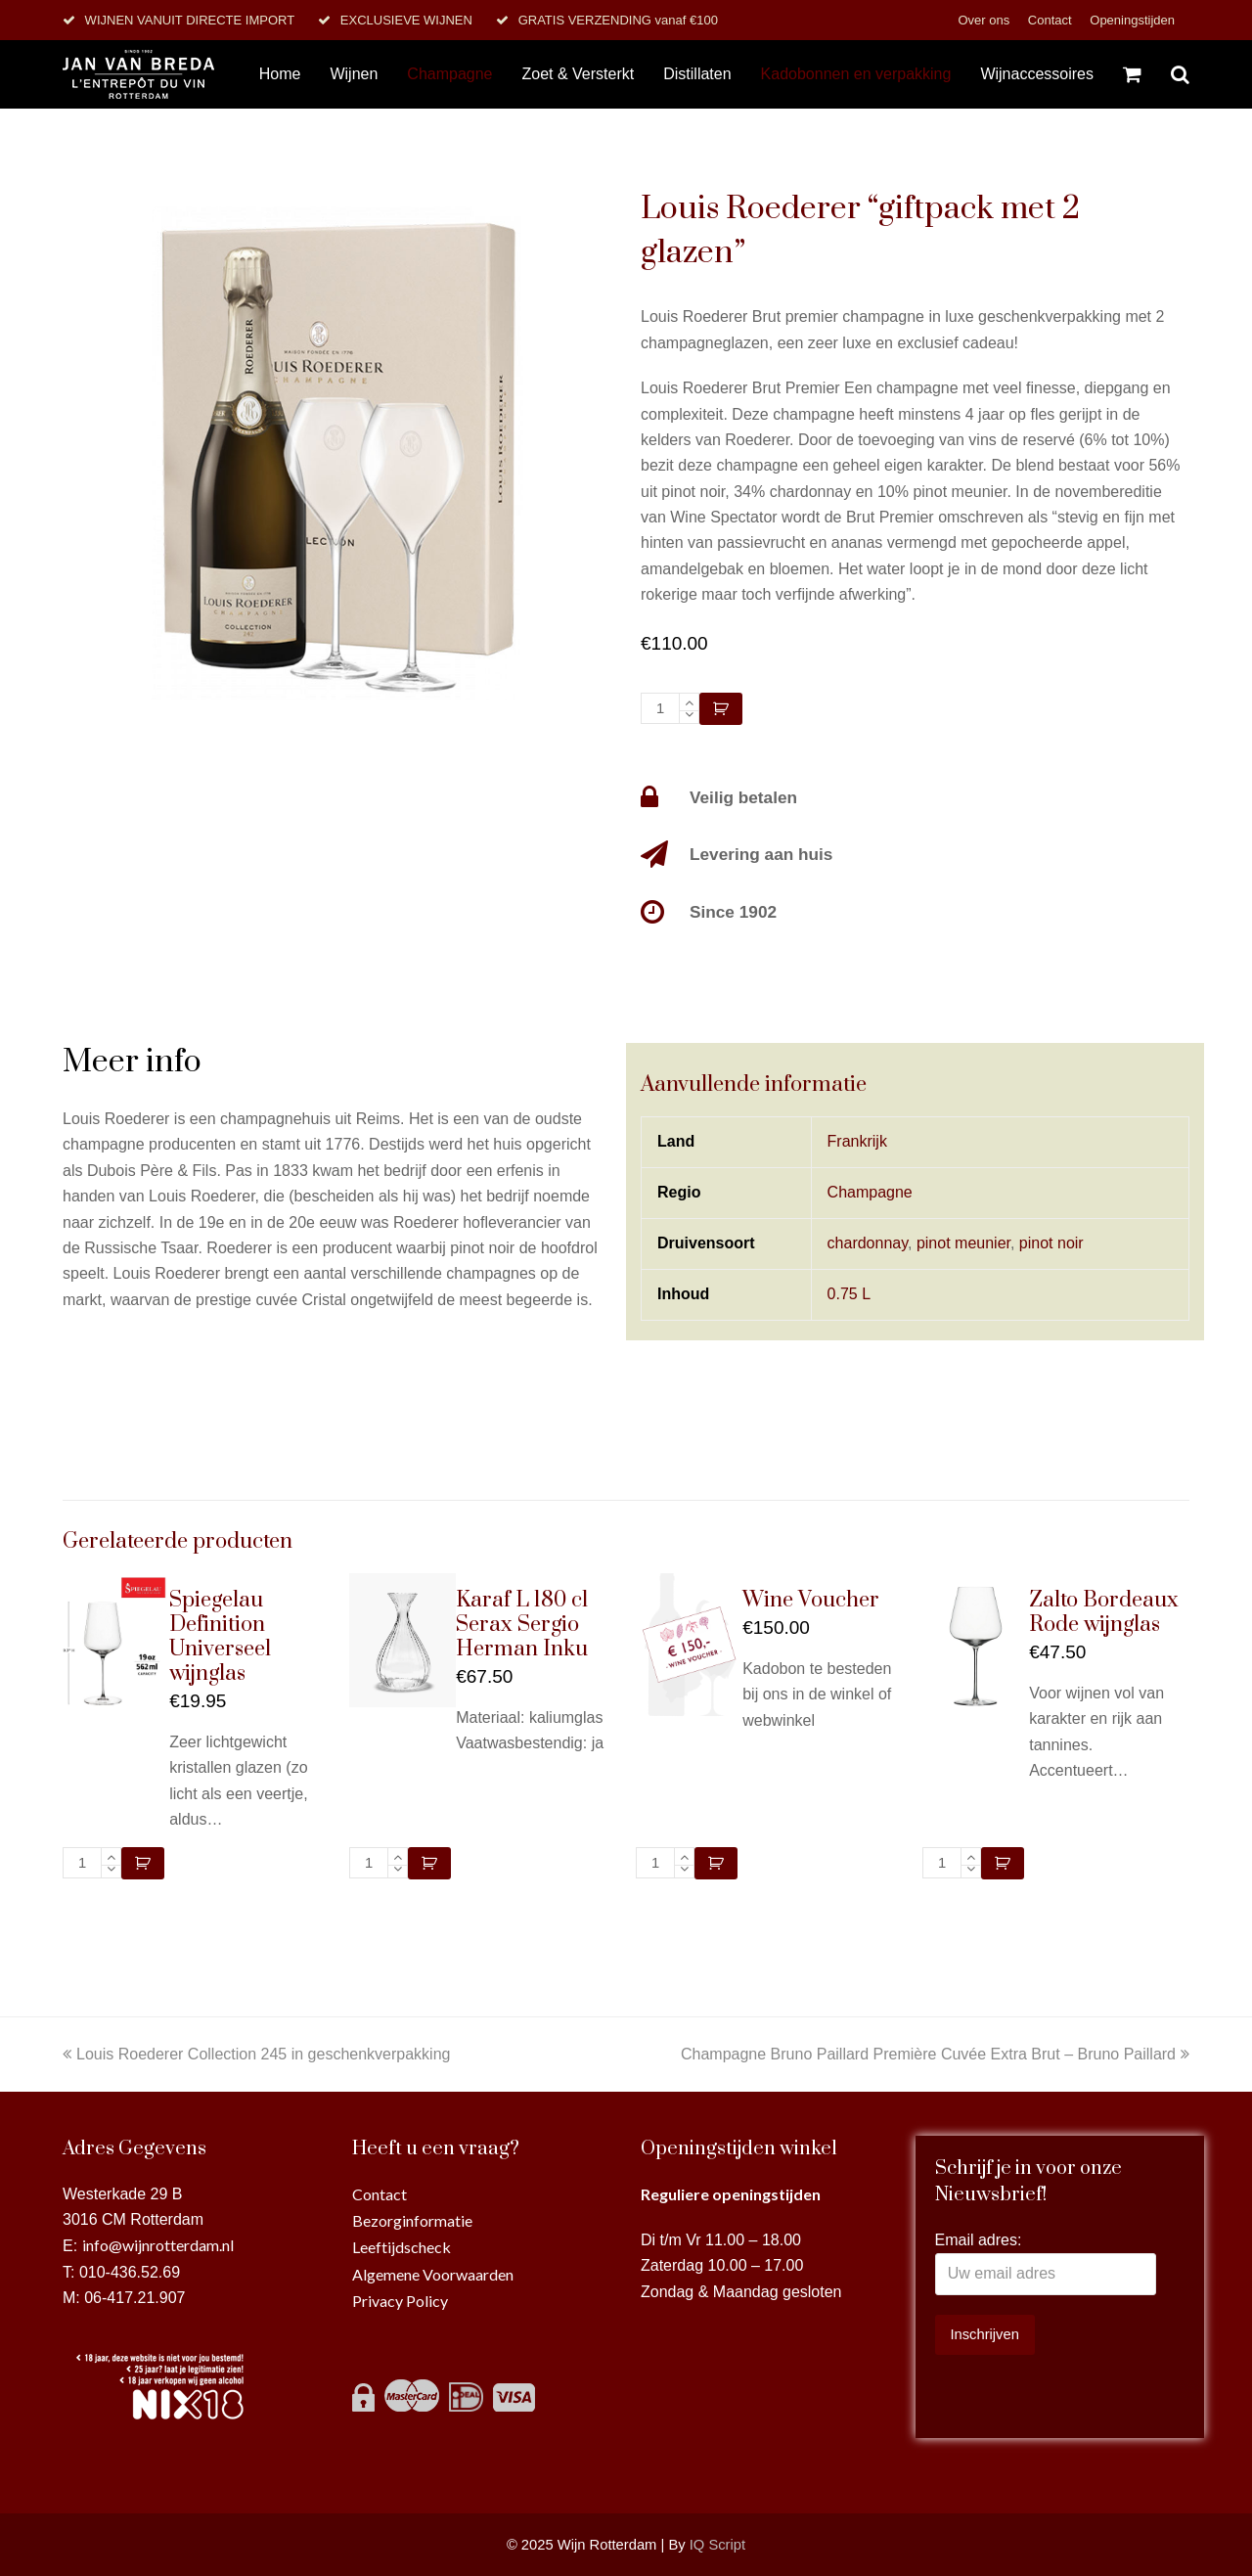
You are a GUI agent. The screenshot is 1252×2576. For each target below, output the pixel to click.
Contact (1051, 20)
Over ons (985, 20)
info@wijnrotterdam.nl (158, 2245)
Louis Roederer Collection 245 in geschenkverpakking (256, 2054)
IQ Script (717, 2545)
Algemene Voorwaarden (433, 2274)
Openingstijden (1132, 20)
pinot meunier (963, 1243)
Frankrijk (857, 1141)
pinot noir (1051, 1243)
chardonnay (867, 1243)
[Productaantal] (660, 708)
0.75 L (849, 1294)
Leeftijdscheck (401, 2246)
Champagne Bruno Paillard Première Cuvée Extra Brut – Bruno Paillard (935, 2054)
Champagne (870, 1192)
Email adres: (978, 2240)
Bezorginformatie (412, 2220)
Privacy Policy (400, 2300)
